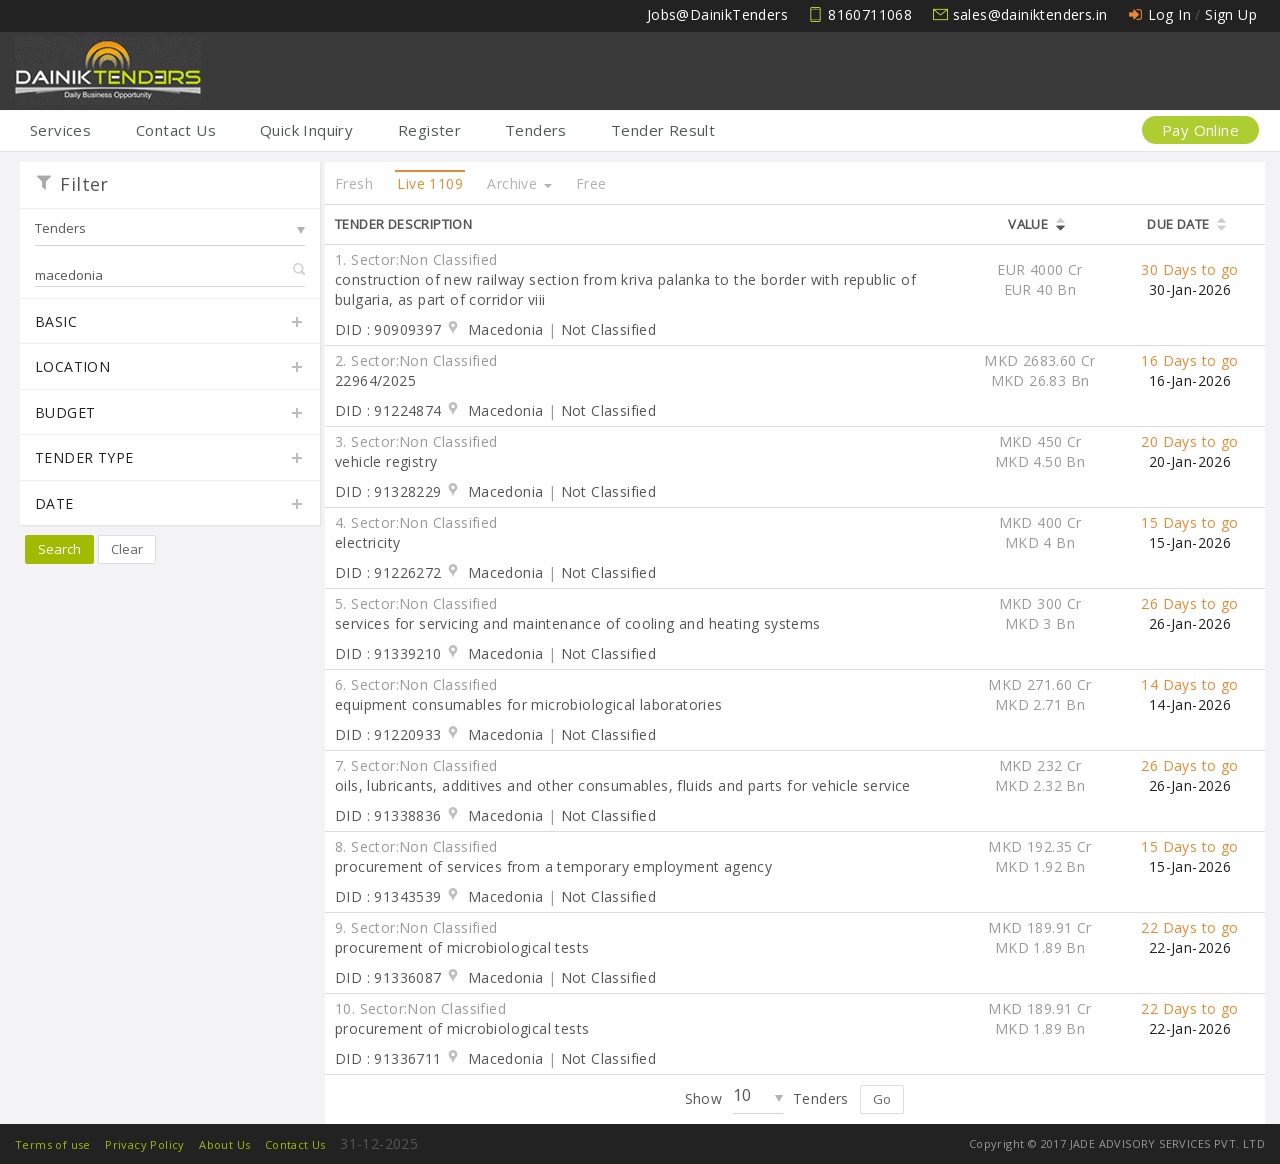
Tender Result (663, 130)
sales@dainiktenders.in (1030, 14)
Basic (170, 323)
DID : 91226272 (388, 572)
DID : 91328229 (388, 491)
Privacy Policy (145, 1144)
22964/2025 (375, 380)
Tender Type (170, 459)
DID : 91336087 (388, 977)
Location (170, 368)
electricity (367, 542)
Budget (170, 414)
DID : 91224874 (388, 410)
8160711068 (870, 14)
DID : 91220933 (388, 734)
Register (429, 130)
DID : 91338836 (388, 815)
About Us (224, 1144)
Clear (127, 549)
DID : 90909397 (388, 329)
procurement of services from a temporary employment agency (553, 866)
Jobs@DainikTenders (717, 14)
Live (430, 183)
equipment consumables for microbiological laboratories (529, 704)
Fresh (354, 183)
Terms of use (53, 1144)
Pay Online (1200, 130)
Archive (519, 183)
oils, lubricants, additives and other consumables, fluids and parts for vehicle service (623, 785)
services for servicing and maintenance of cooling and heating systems (578, 623)
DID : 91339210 (388, 653)
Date (170, 505)
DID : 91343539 (388, 896)
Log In (1169, 14)
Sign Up (1231, 14)
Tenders (536, 130)
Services (60, 130)
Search (59, 549)
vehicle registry (386, 461)
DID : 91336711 (388, 1058)
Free (591, 183)
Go (882, 1099)
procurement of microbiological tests (462, 947)
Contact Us (176, 130)
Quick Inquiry (306, 130)
